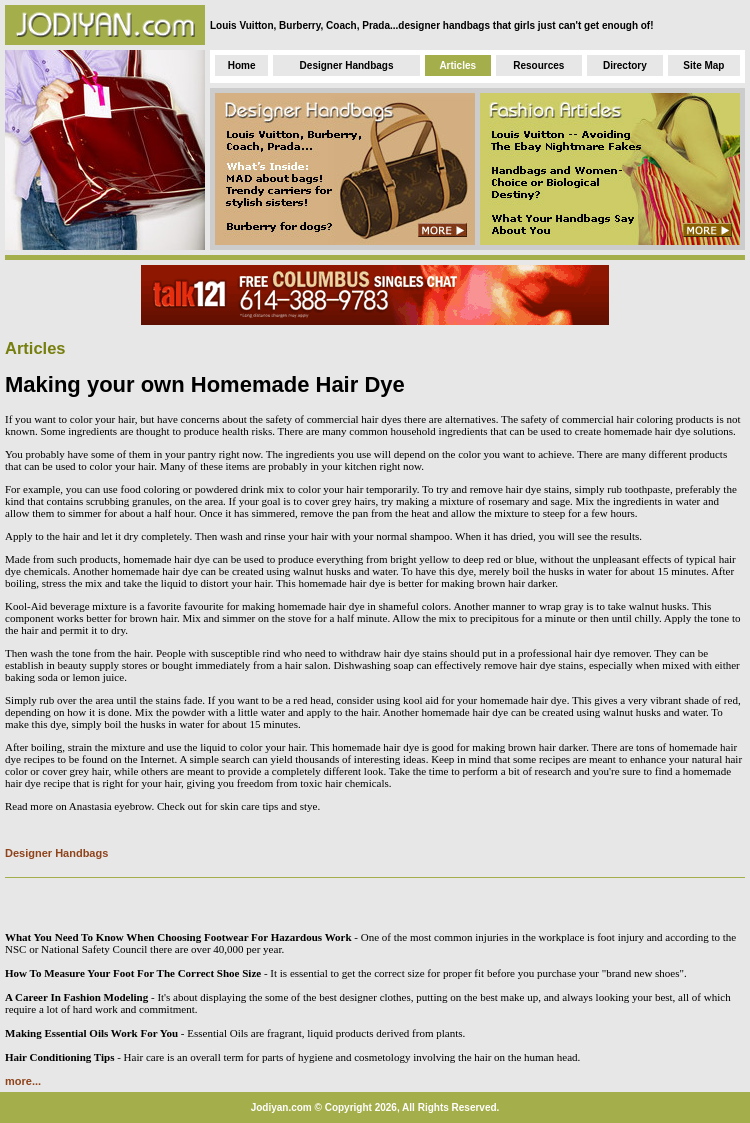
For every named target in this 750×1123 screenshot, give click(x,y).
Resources (538, 65)
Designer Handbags (347, 65)
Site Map (703, 65)
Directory (625, 65)
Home (242, 65)
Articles (457, 65)
